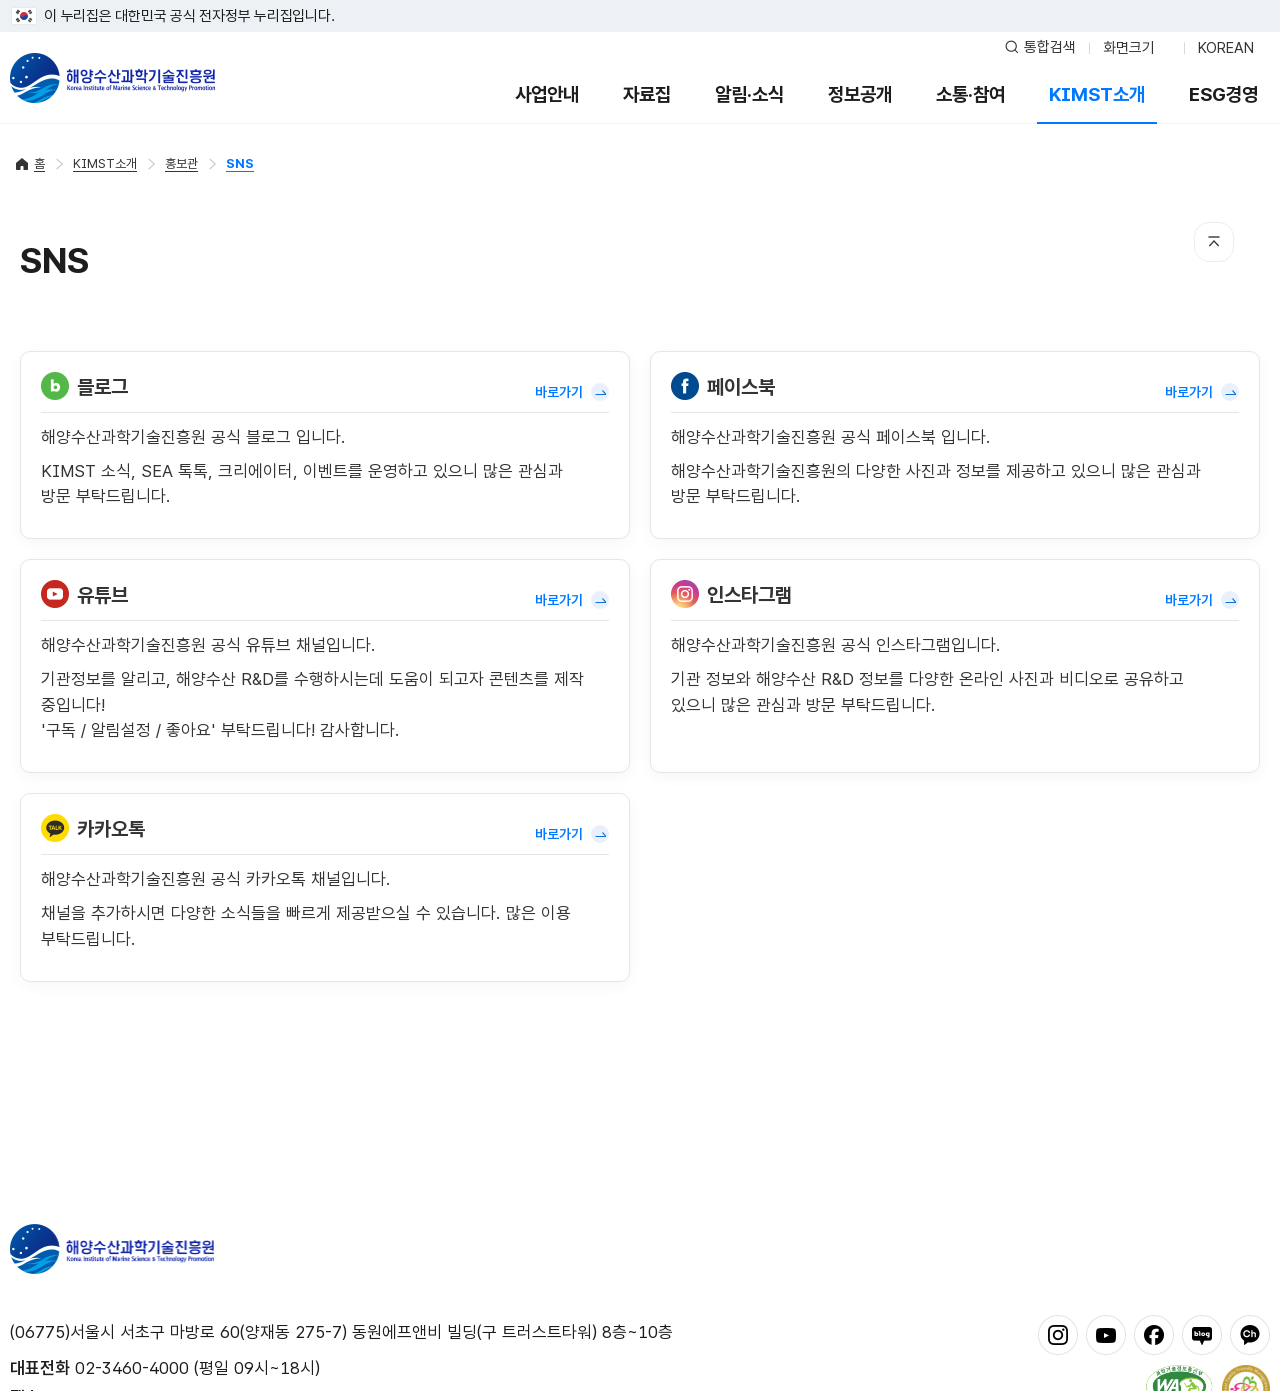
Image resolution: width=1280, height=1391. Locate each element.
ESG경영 (1223, 94)
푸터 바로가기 (640, 0)
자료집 (647, 94)
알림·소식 (749, 94)
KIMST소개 (1097, 94)
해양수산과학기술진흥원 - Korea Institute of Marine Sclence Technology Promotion (112, 78)
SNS (240, 163)
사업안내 (547, 94)
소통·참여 (970, 94)
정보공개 (860, 94)
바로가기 (572, 392)
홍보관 (181, 163)
